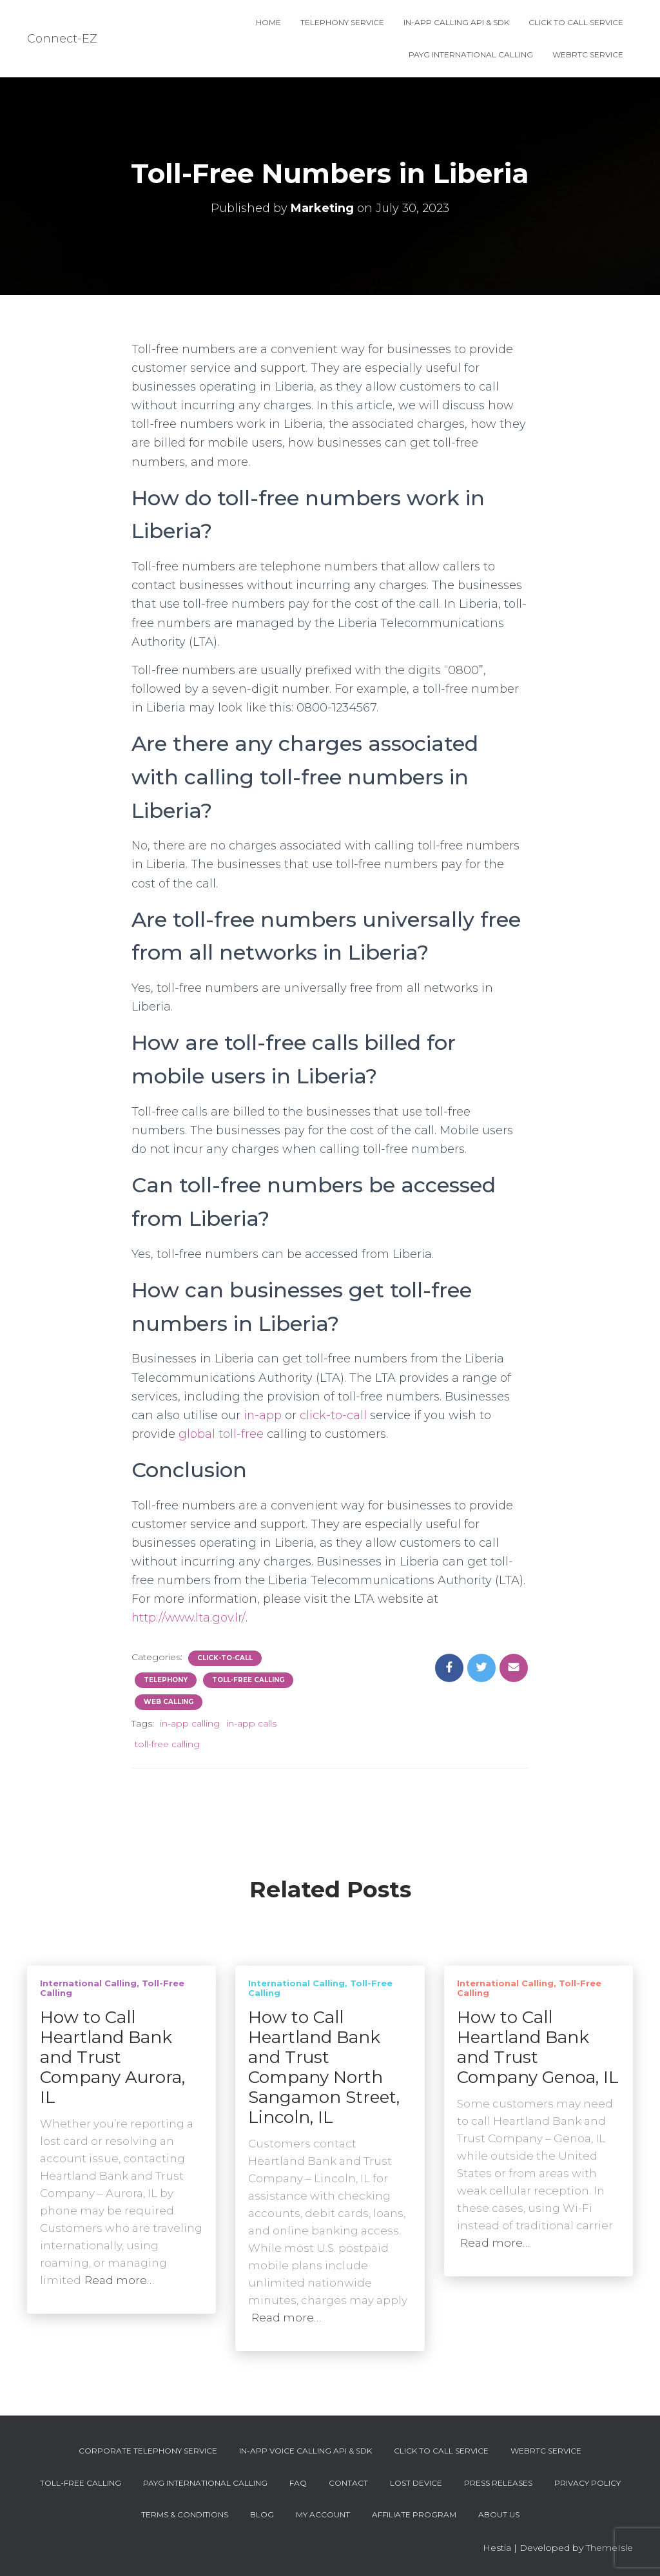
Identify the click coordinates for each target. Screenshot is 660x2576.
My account (323, 2514)
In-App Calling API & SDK (456, 22)
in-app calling (190, 1723)
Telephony (166, 1680)
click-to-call (333, 1415)
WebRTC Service (587, 54)
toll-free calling (167, 1744)
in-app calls (251, 1723)
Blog (262, 2514)
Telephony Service (342, 22)
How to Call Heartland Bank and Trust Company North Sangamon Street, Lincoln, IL (324, 2067)
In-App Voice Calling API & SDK (305, 2450)
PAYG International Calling (471, 54)
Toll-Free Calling (248, 1680)
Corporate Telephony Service (148, 2450)
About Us (498, 2514)
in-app (263, 1415)
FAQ (298, 2483)
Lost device (416, 2483)
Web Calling (168, 1702)
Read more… (119, 2280)
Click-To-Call (225, 1658)
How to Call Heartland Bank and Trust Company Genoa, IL (538, 2047)
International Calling (88, 1983)
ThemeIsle (609, 2547)
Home (268, 22)
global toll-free (221, 1434)
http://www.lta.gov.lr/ (189, 1618)
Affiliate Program (414, 2514)
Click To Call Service (576, 22)
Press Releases (498, 2483)
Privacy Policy (587, 2483)
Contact (348, 2483)
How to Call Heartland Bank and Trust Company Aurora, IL (112, 2057)
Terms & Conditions (184, 2514)
